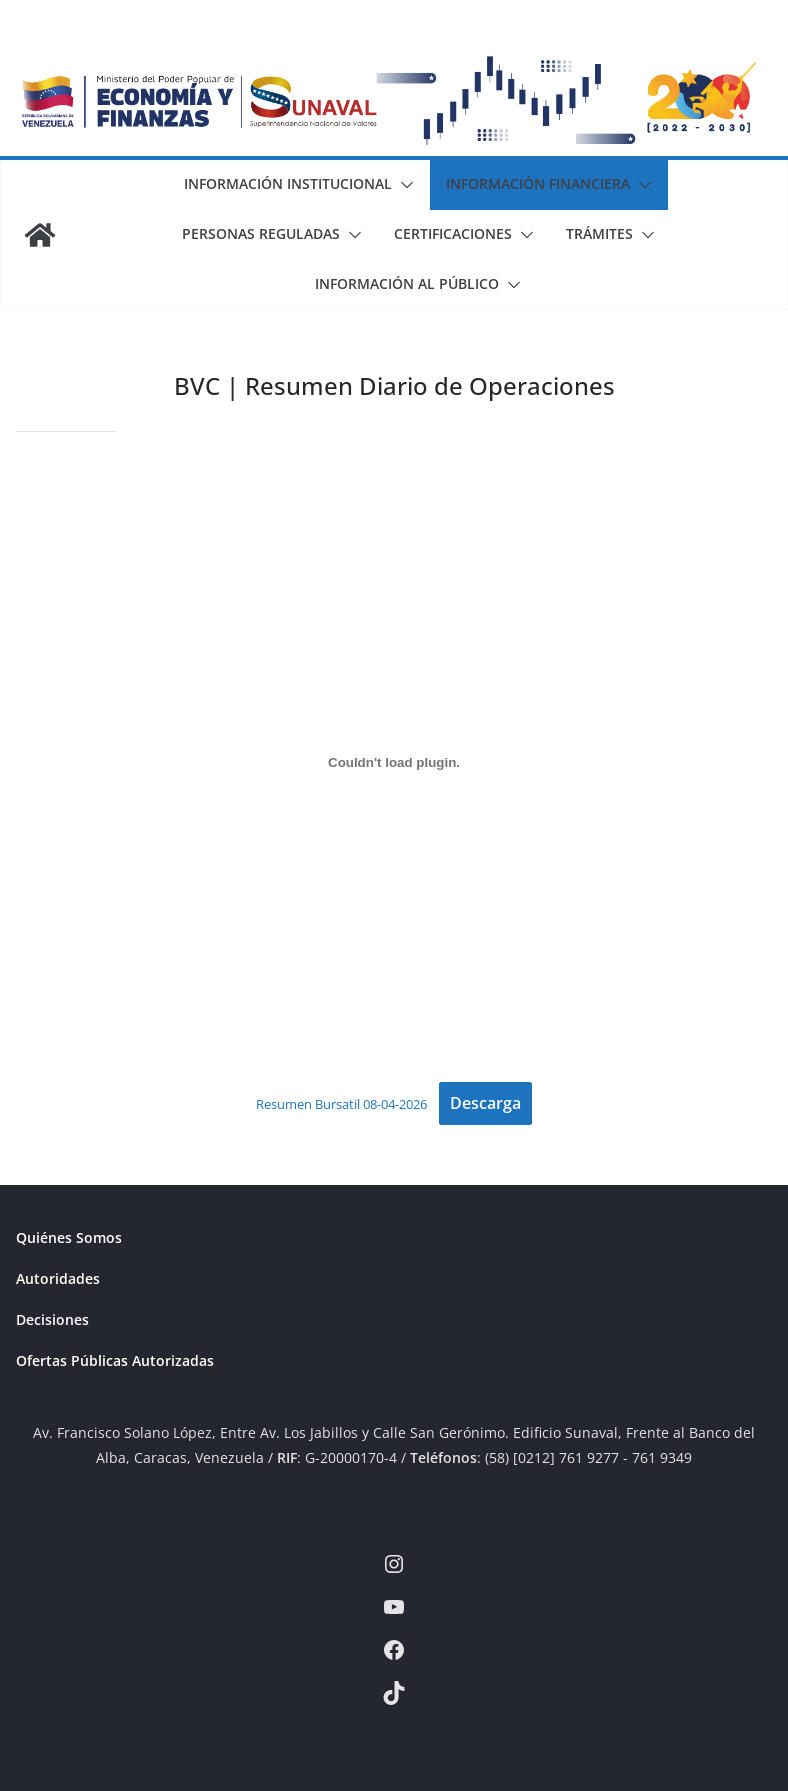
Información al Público (407, 283)
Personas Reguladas (261, 233)
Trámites (599, 233)
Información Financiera (538, 183)
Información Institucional (288, 183)
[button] (403, 185)
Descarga (485, 1103)
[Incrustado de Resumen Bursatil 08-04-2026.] (394, 762)
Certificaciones (453, 233)
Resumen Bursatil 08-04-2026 (341, 1104)
